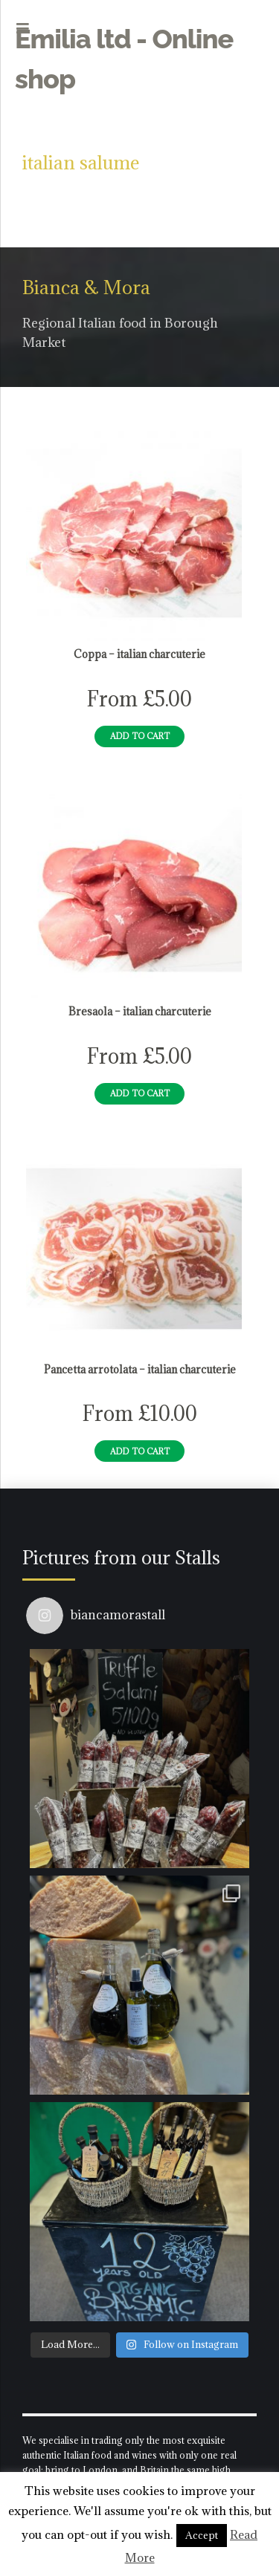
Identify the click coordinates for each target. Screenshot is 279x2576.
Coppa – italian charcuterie (139, 654)
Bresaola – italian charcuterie (139, 1011)
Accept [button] (201, 2535)
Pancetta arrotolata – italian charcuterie (140, 1369)
